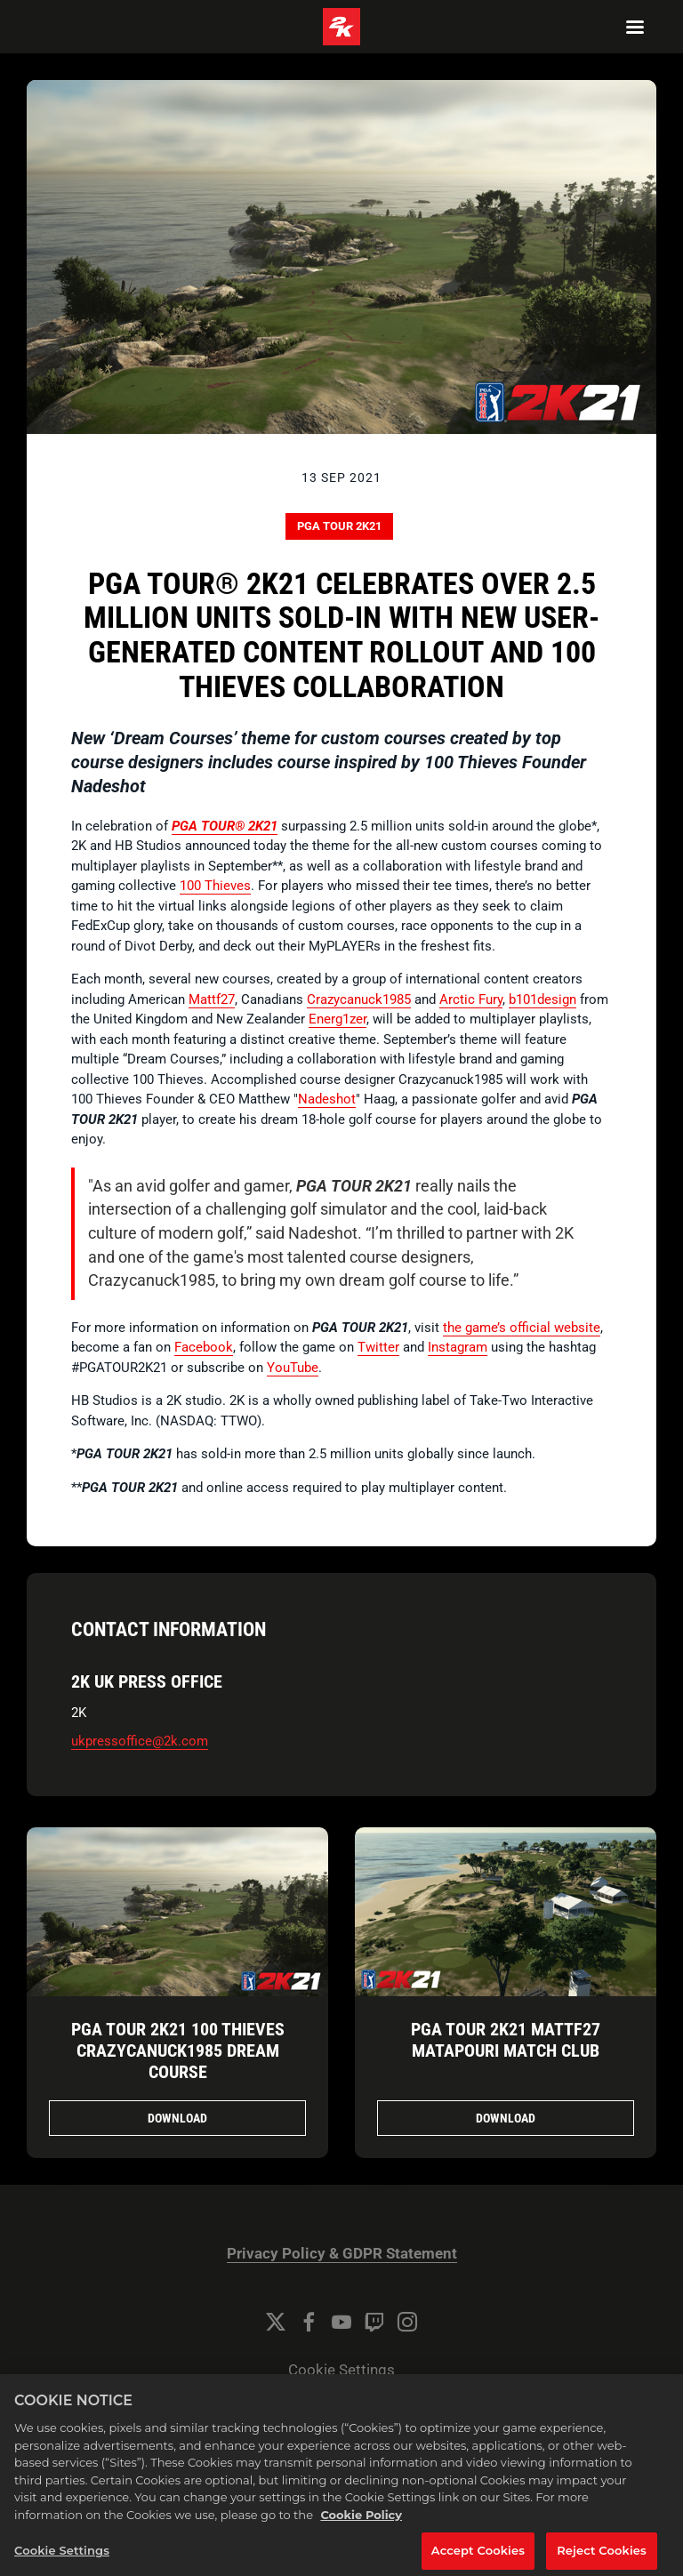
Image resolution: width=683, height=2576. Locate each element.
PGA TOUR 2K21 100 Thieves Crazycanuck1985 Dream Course (178, 2050)
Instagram (457, 1347)
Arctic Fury (470, 999)
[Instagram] (407, 2321)
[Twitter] (275, 2321)
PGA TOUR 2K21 (339, 526)
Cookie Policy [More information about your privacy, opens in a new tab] (361, 2530)
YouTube (292, 1368)
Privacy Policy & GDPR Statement (342, 2253)
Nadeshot (327, 1099)
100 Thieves (215, 886)
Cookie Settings (341, 2370)
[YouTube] (341, 2321)
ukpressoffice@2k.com (139, 1741)
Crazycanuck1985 (359, 999)
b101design (542, 999)
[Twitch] (374, 2321)
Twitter (378, 1347)
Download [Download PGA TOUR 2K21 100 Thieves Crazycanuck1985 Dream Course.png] (177, 2118)
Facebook (203, 1347)
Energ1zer (337, 1019)
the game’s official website (521, 1328)
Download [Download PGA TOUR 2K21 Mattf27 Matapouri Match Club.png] (505, 2118)
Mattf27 (212, 999)
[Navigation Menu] (635, 26)
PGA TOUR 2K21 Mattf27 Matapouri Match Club (505, 2039)
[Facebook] (308, 2321)
